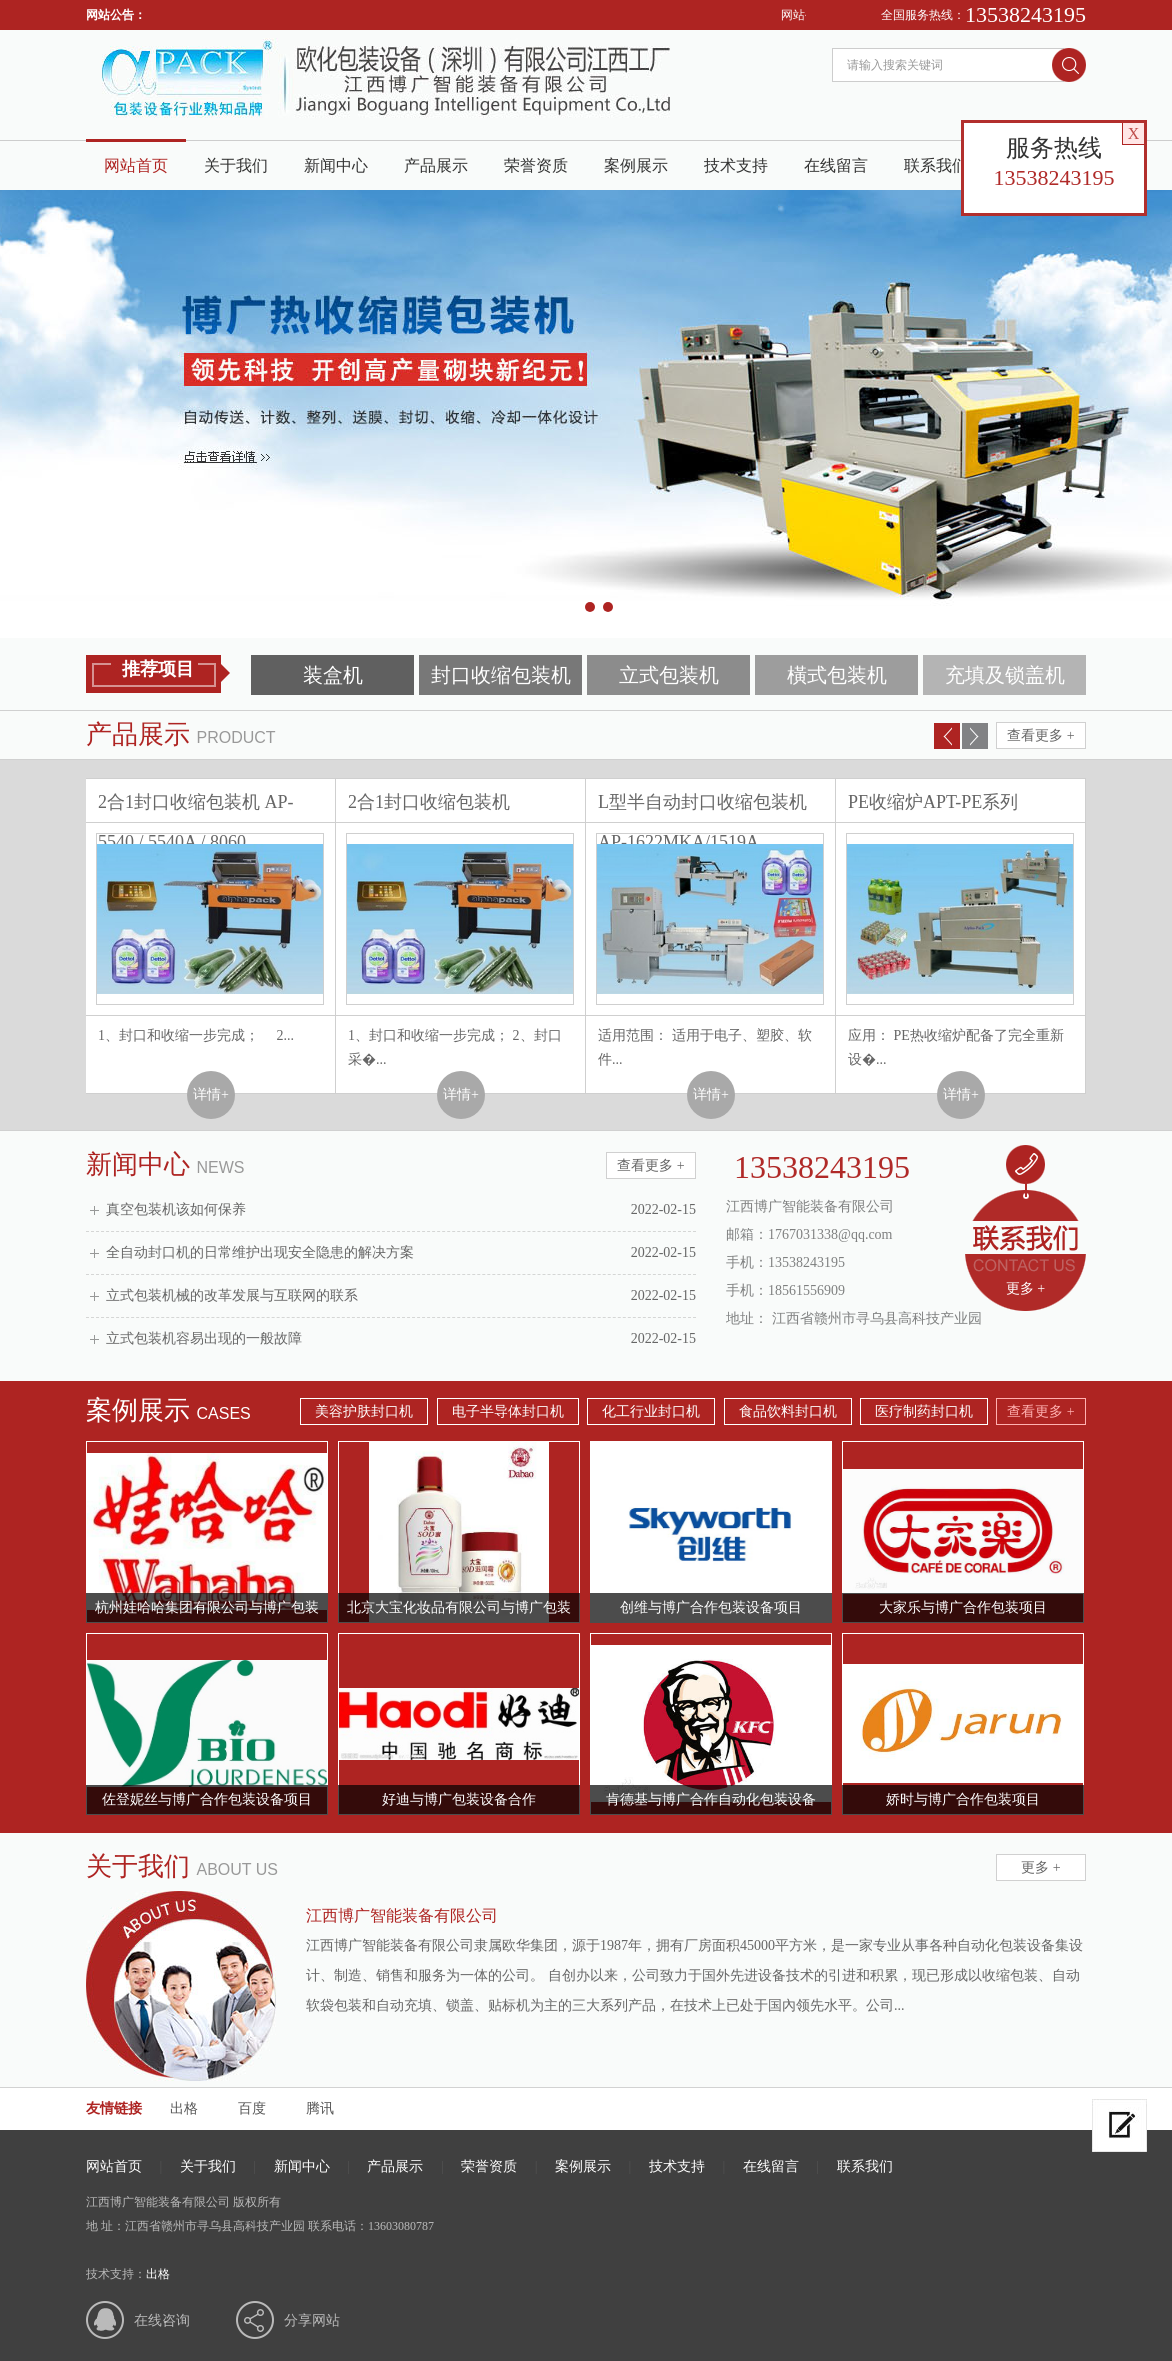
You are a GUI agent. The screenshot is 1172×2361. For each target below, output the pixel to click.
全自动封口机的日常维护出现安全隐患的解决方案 (401, 1253)
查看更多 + (1040, 735)
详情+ (211, 1094)
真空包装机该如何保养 (401, 1210)
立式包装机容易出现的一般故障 (401, 1339)
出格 (184, 2108)
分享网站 (312, 2320)
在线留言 (836, 165)
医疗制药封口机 (924, 1411)
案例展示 (636, 165)
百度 (252, 2108)
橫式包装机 (837, 675)
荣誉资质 (536, 165)
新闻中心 (336, 165)
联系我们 (936, 165)
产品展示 (436, 165)
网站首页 (136, 165)
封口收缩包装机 (501, 675)
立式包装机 (669, 675)
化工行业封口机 (651, 1411)
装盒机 (333, 675)
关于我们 (236, 165)
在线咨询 (162, 2320)
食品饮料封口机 (788, 1411)
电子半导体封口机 (508, 1411)
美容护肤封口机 (364, 1411)
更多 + (1025, 1288)
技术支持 (736, 165)
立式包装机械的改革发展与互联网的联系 (401, 1296)
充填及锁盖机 (1005, 675)
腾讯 (320, 2108)
